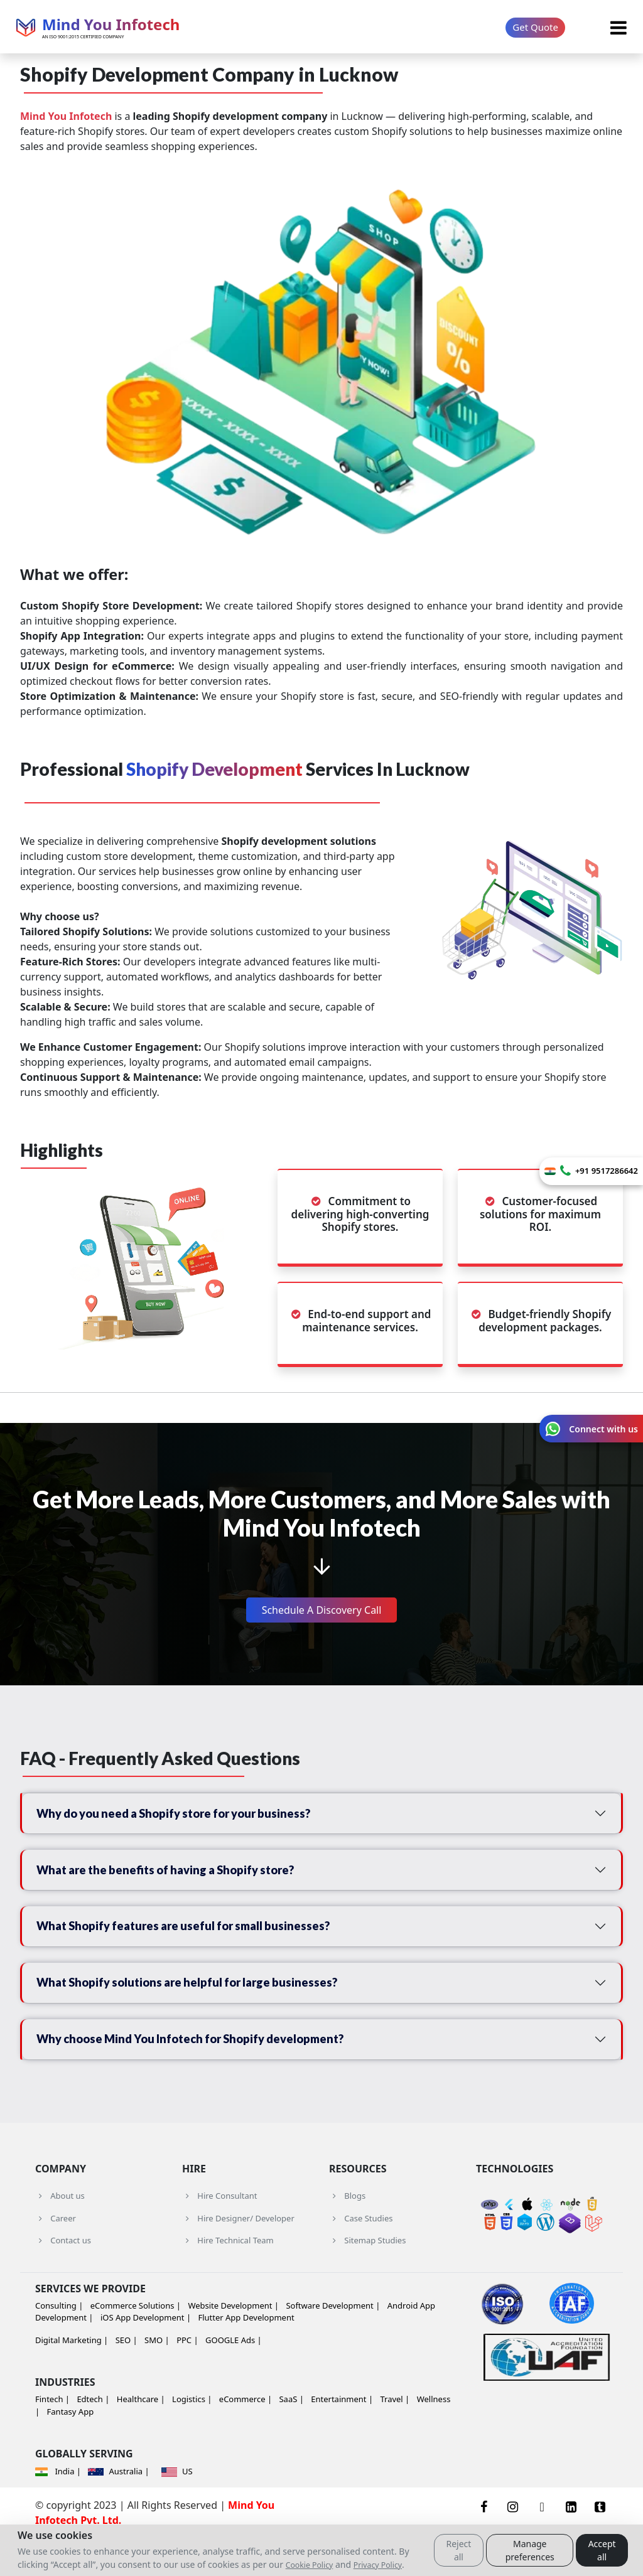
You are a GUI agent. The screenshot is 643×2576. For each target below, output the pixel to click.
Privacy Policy (378, 2565)
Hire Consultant (219, 2234)
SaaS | (291, 2437)
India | (59, 2508)
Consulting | (59, 2343)
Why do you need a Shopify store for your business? (192, 1817)
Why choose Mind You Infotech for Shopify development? (210, 2073)
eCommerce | (245, 2437)
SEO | (127, 2377)
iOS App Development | (145, 2355)
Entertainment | (342, 2437)
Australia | (118, 2508)
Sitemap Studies (367, 2278)
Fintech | (52, 2437)
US (177, 2508)
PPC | (187, 2377)
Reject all (458, 2550)
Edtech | (93, 2437)
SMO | (157, 2377)
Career (55, 2256)
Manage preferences (529, 2550)
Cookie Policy (309, 2565)
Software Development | (333, 2343)
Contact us (63, 2278)
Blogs (347, 2234)
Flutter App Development (246, 2355)
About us (60, 2234)
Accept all (602, 2550)
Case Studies (360, 2256)
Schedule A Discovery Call (322, 1610)
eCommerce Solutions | (135, 2343)
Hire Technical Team (228, 2278)
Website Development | (233, 2343)
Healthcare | (141, 2437)
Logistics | (192, 2437)
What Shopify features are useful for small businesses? (201, 1945)
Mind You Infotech (66, 116)
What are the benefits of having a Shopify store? (182, 1881)
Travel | (394, 2437)
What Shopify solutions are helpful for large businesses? (205, 2009)
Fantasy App (70, 2449)
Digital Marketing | (71, 2377)
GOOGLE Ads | (233, 2377)
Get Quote (535, 27)
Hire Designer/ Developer (238, 2256)
